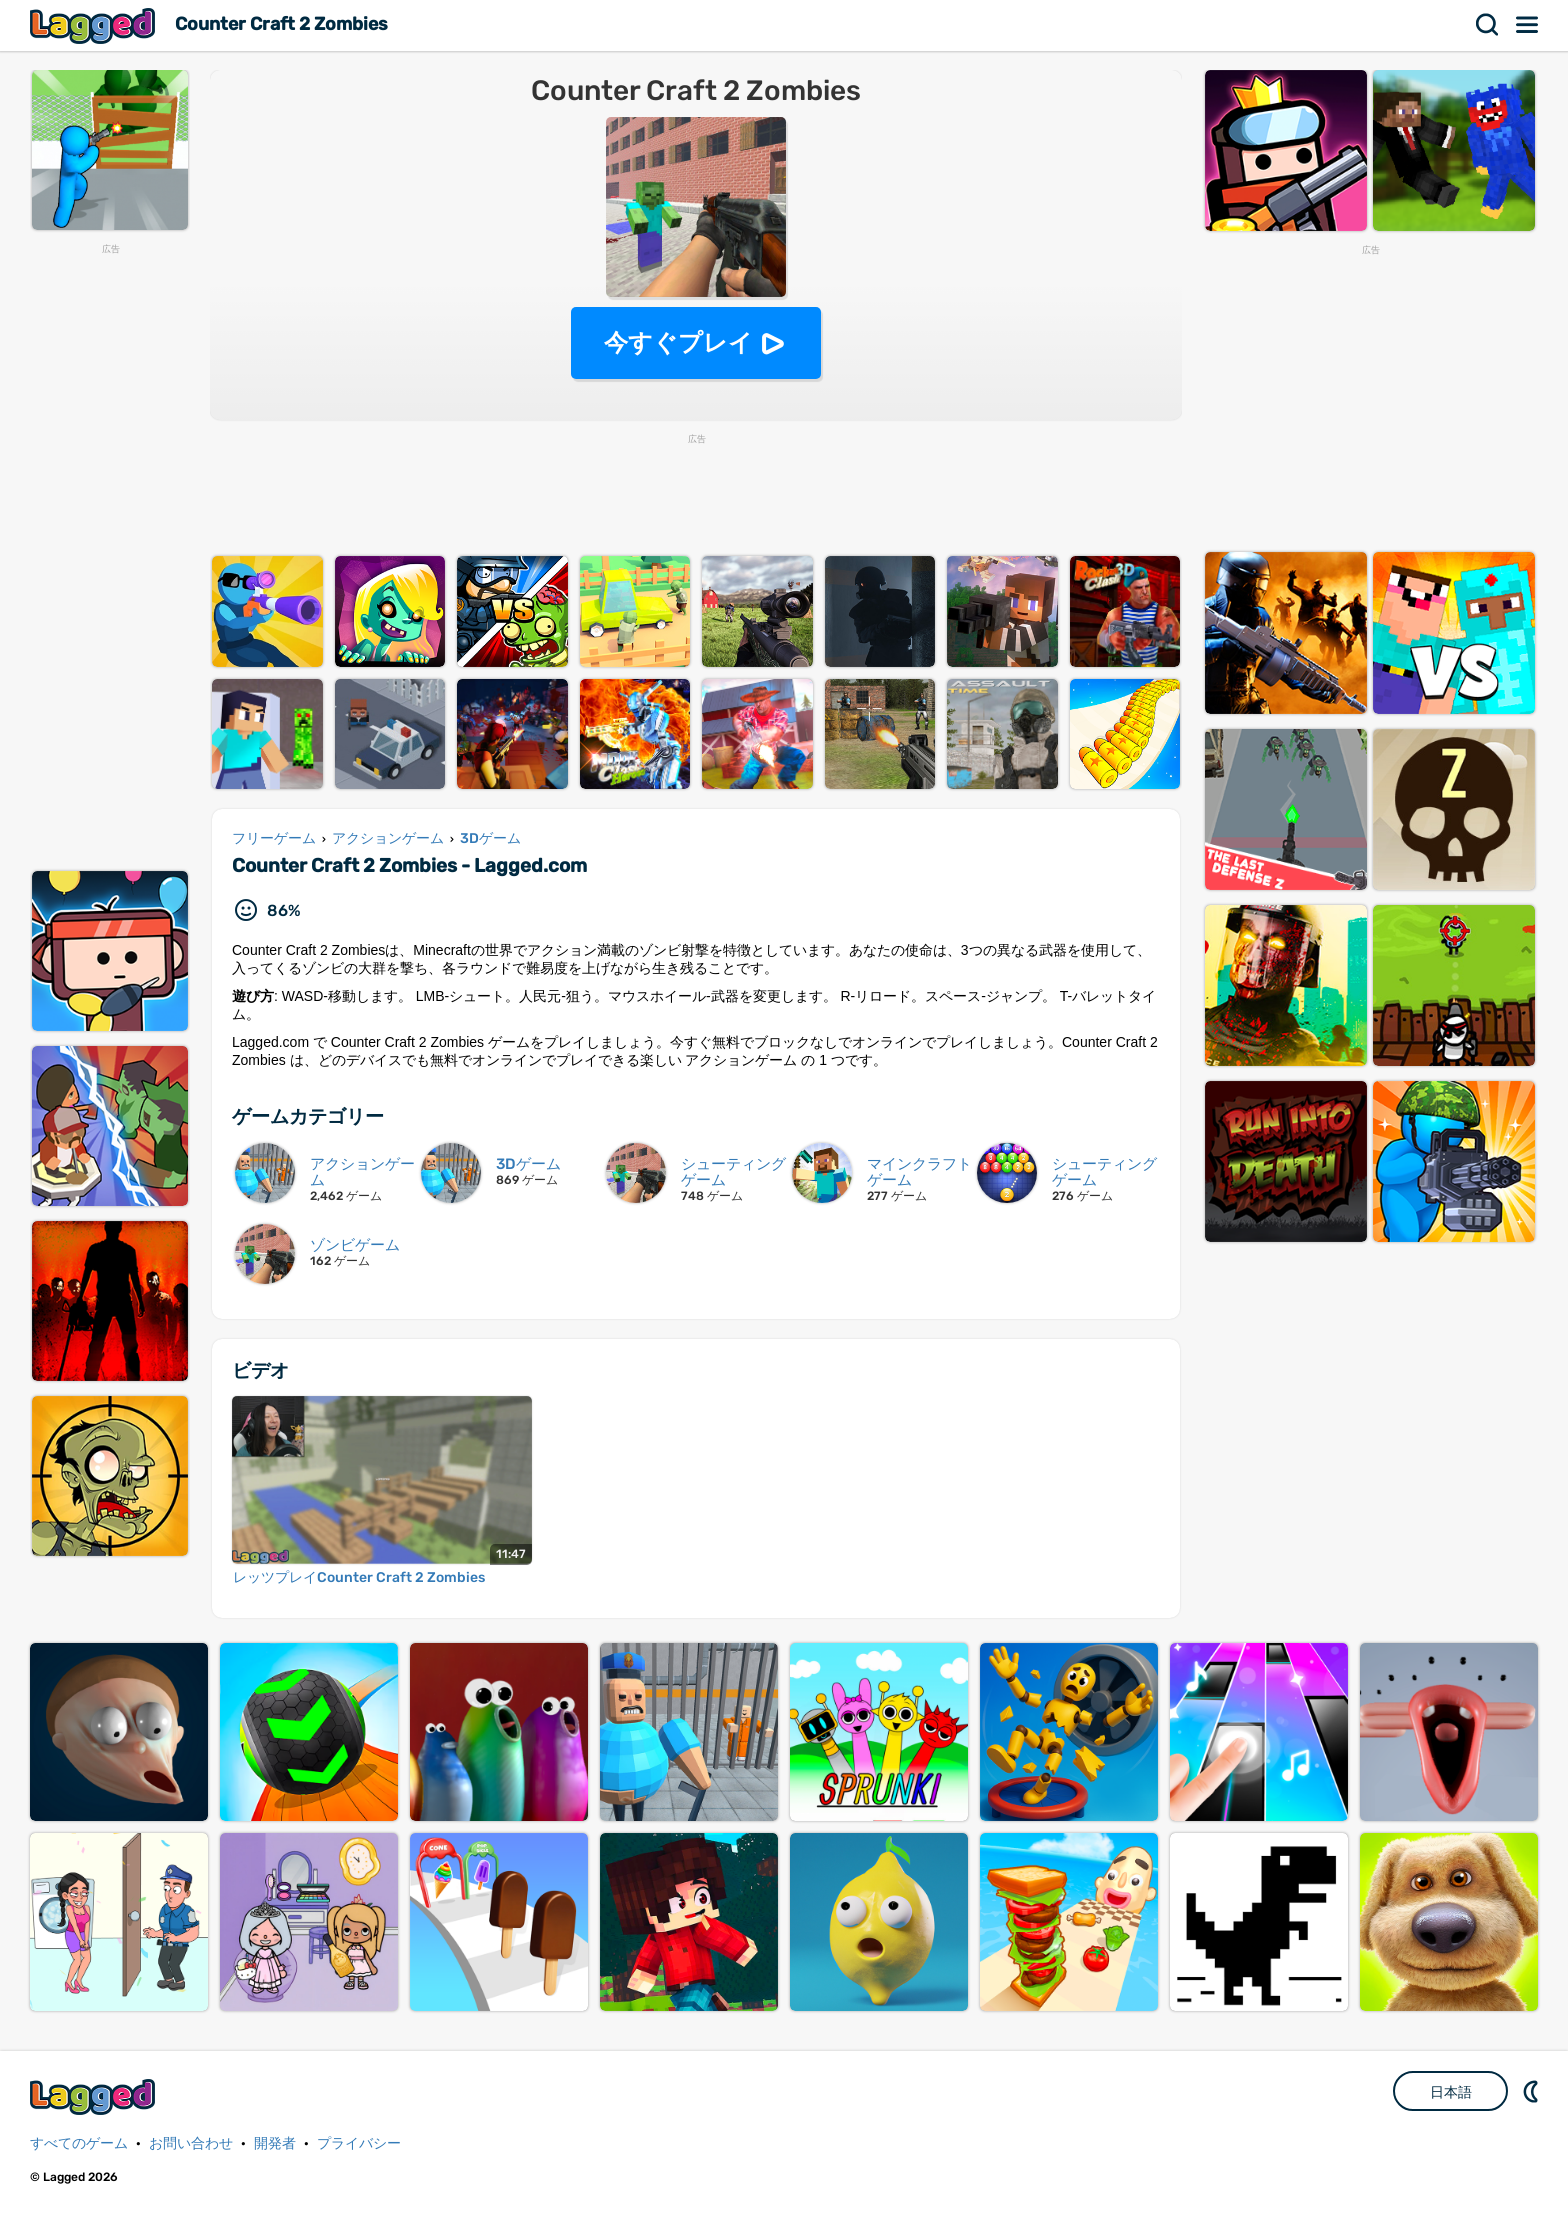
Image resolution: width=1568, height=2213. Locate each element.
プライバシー (359, 2143)
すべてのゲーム (79, 2143)
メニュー (1528, 25)
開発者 (275, 2143)
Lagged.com (95, 2096)
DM (1533, 2091)
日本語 (1451, 2092)
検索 (1488, 25)
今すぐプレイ (678, 342)
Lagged (95, 25)
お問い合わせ (191, 2143)
